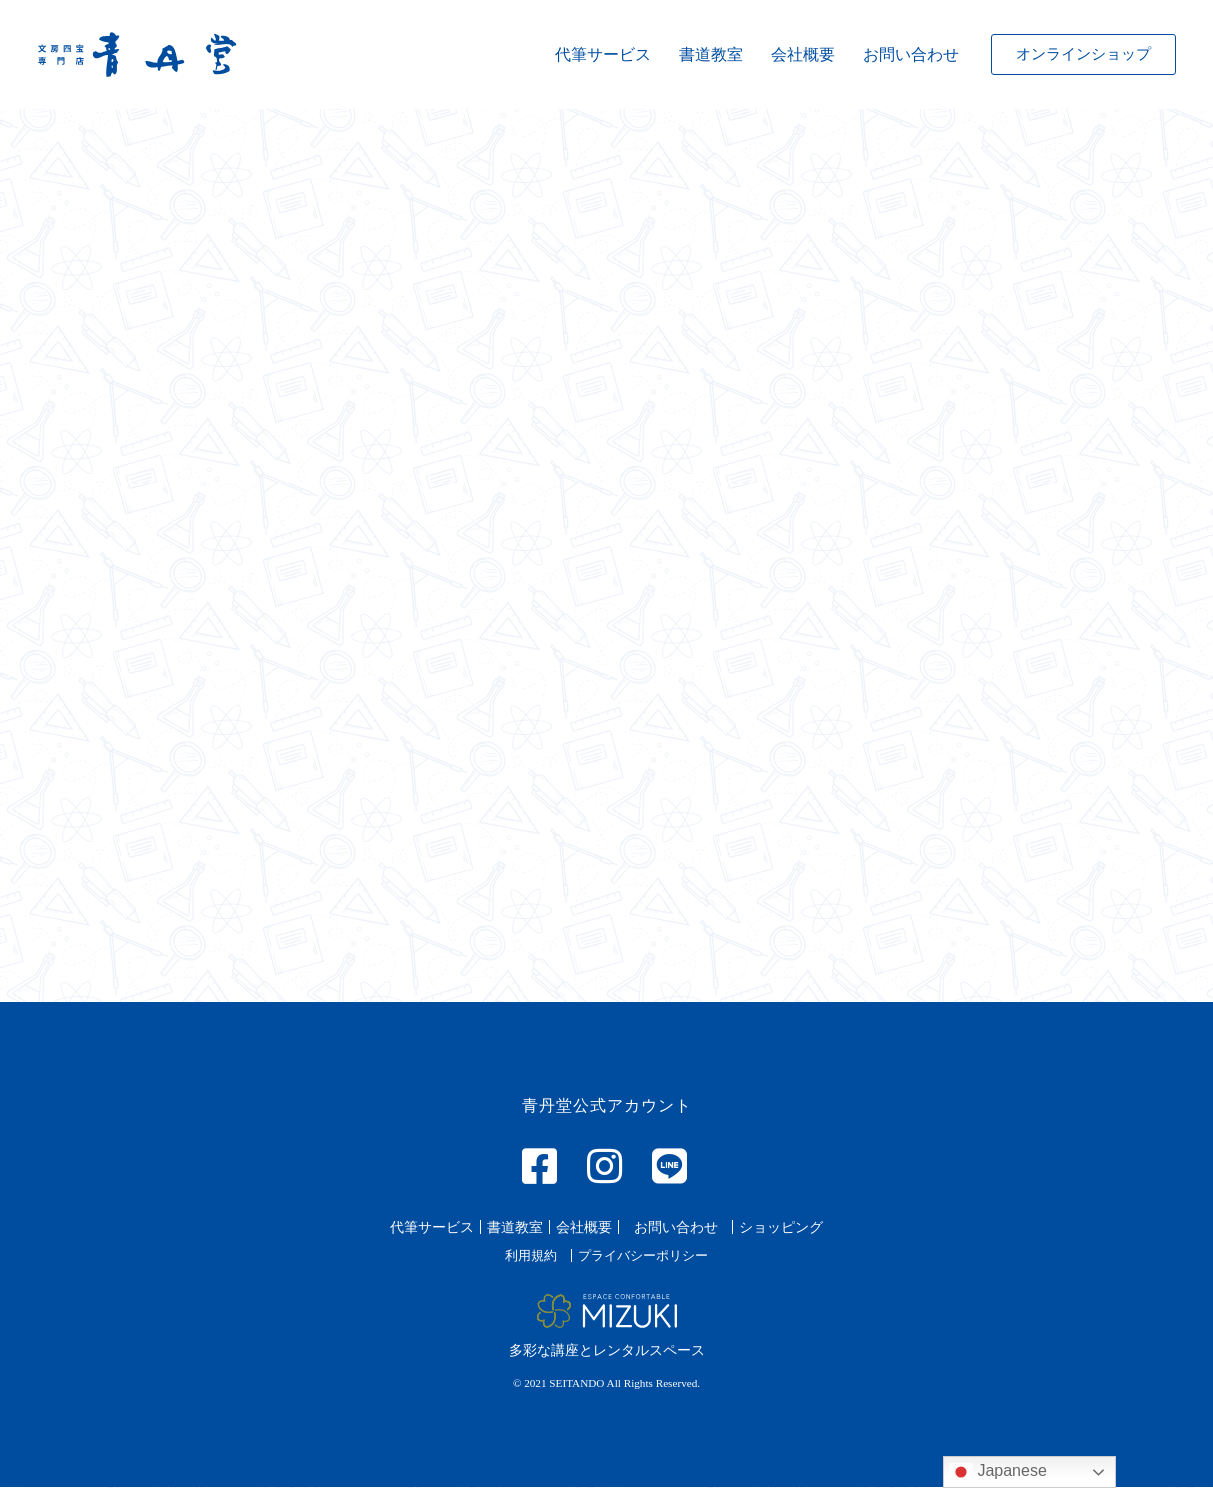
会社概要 (803, 54)
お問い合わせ (911, 54)
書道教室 (711, 54)
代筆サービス (603, 54)
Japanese (998, 1472)
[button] (1083, 54)
